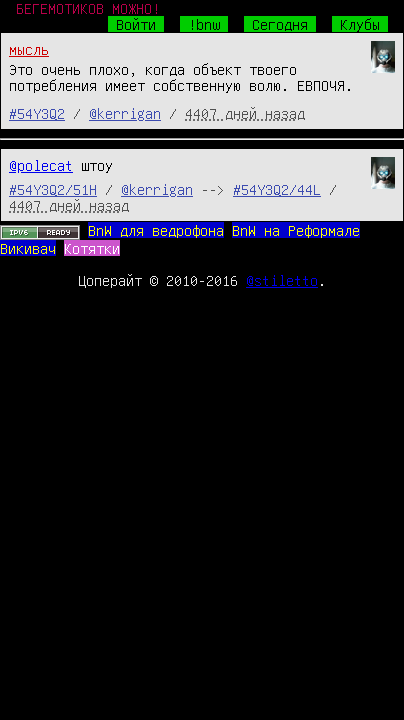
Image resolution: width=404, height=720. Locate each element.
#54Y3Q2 (37, 113)
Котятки (92, 248)
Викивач (28, 248)
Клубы (360, 24)
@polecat (41, 165)
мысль (29, 49)
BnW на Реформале (296, 230)
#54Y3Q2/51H (53, 189)
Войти (136, 24)
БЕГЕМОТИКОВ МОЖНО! (88, 8)
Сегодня (280, 24)
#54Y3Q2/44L (277, 189)
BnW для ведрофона (156, 230)
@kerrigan (125, 113)
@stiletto (282, 280)
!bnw (204, 24)
